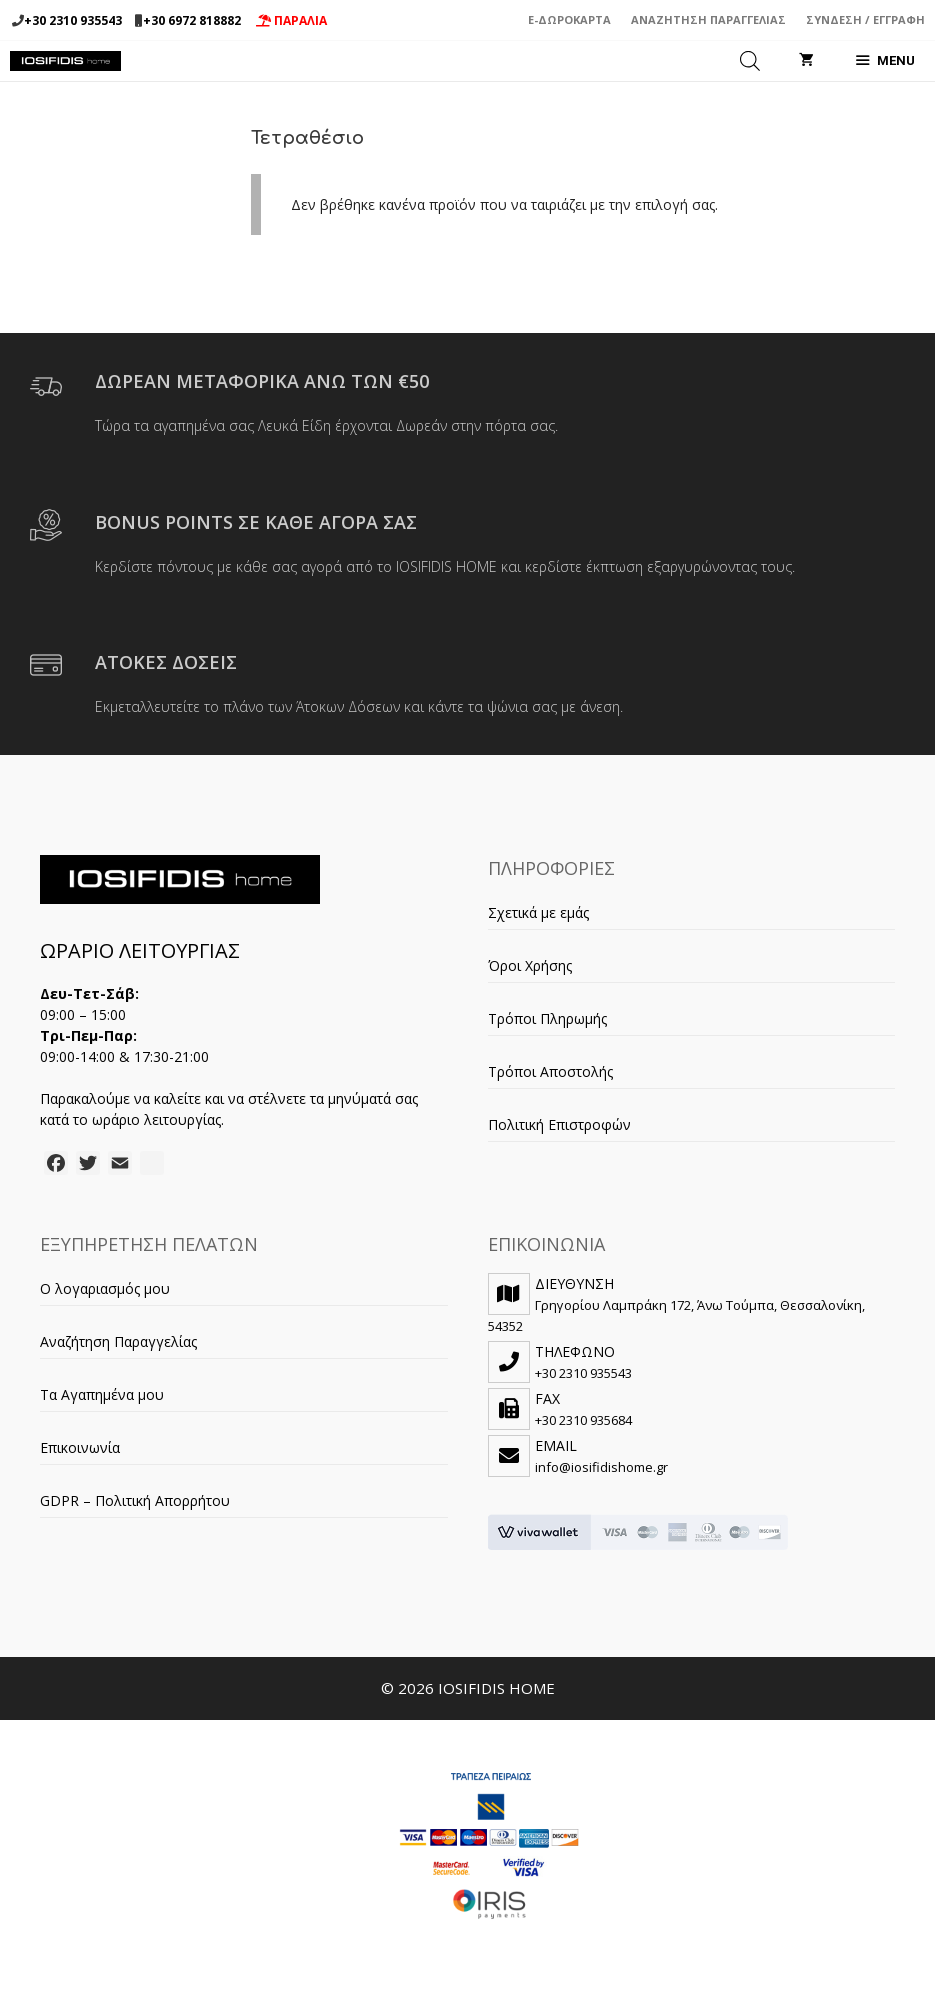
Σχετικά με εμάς (538, 912)
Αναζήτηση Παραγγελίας (708, 19)
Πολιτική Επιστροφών (559, 1124)
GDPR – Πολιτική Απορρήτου (135, 1500)
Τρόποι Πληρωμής (547, 1018)
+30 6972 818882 (192, 20)
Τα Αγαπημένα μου (102, 1394)
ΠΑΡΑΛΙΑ (291, 20)
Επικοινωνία (80, 1447)
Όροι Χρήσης (530, 965)
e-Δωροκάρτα (569, 19)
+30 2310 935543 (73, 20)
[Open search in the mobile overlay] (750, 61)
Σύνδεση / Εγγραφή (865, 19)
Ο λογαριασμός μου (105, 1288)
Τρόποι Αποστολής (550, 1071)
